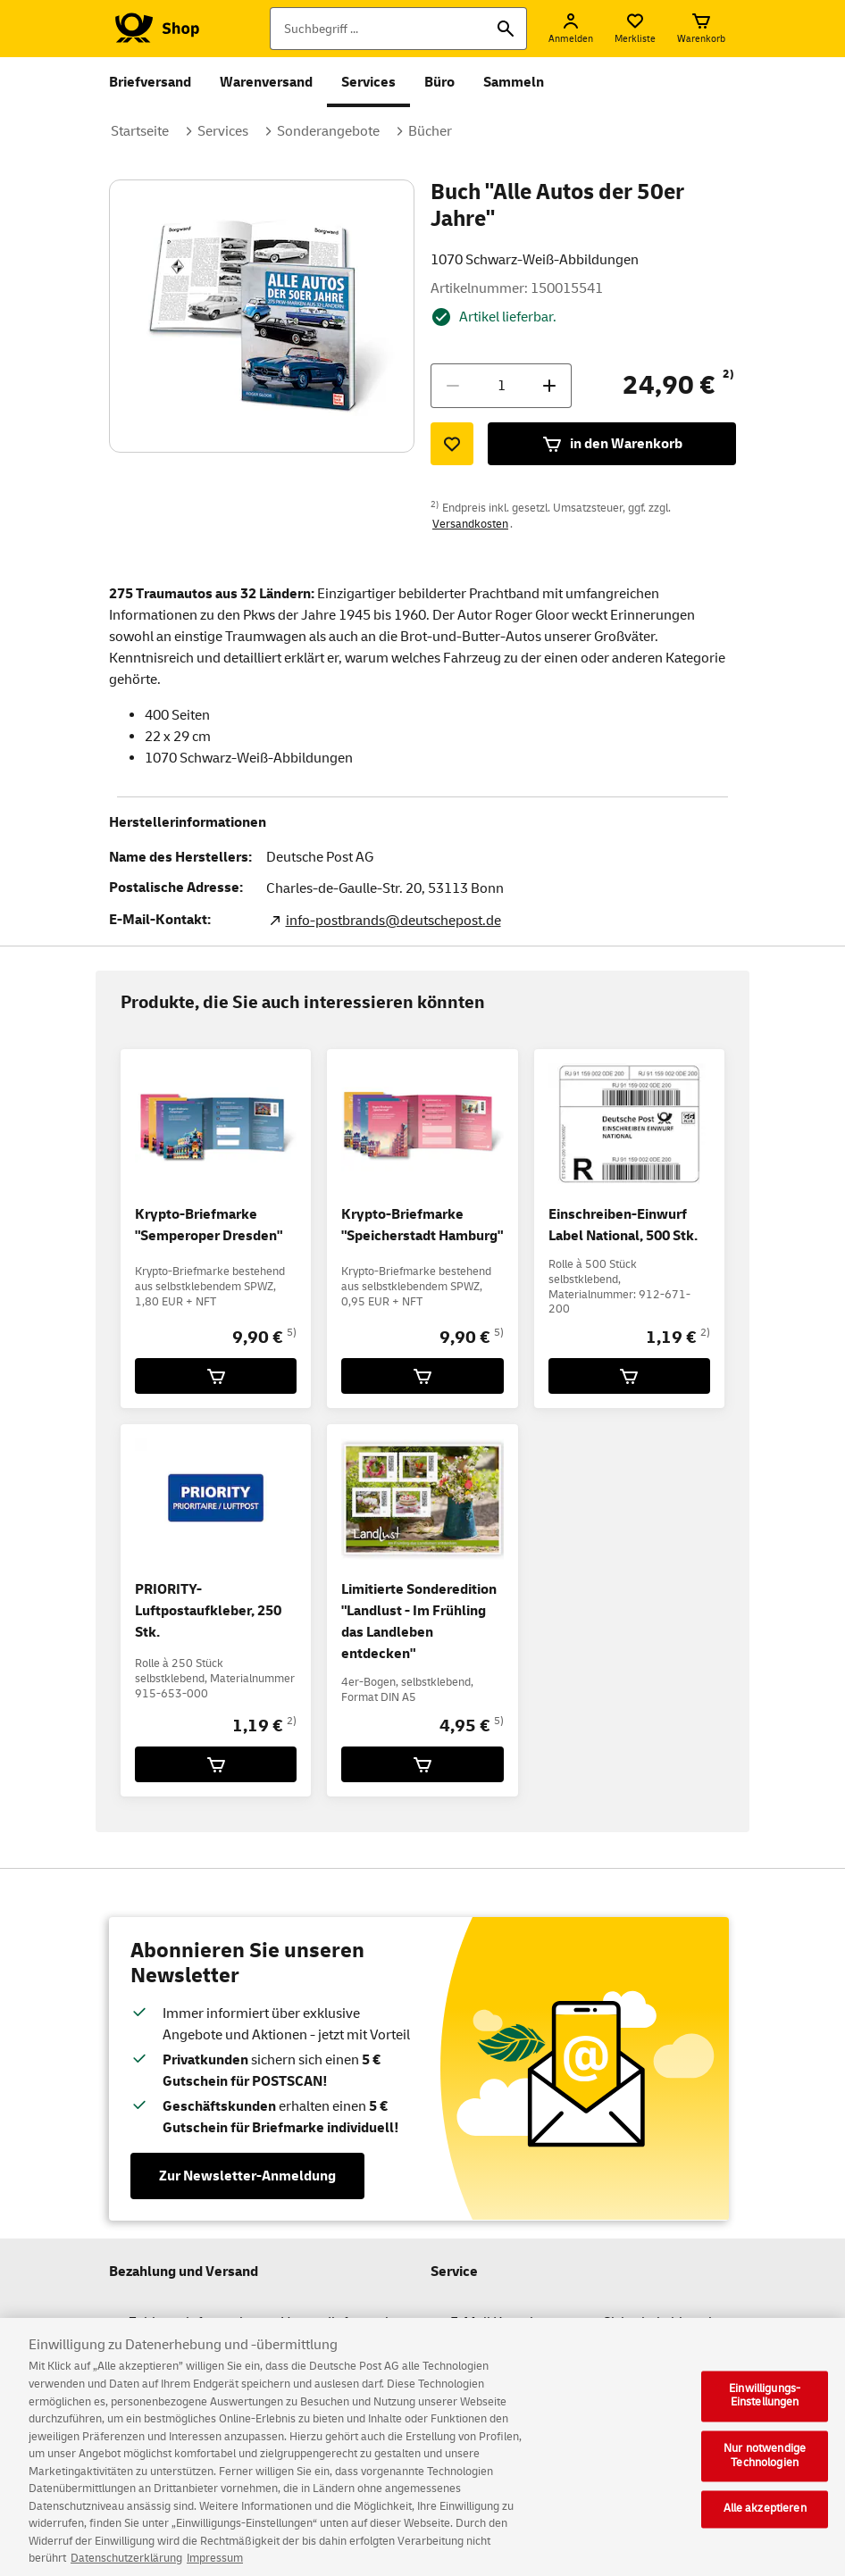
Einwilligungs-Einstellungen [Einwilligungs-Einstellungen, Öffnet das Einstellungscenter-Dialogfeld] (764, 2406)
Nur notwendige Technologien (765, 2467)
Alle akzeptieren (765, 2520)
